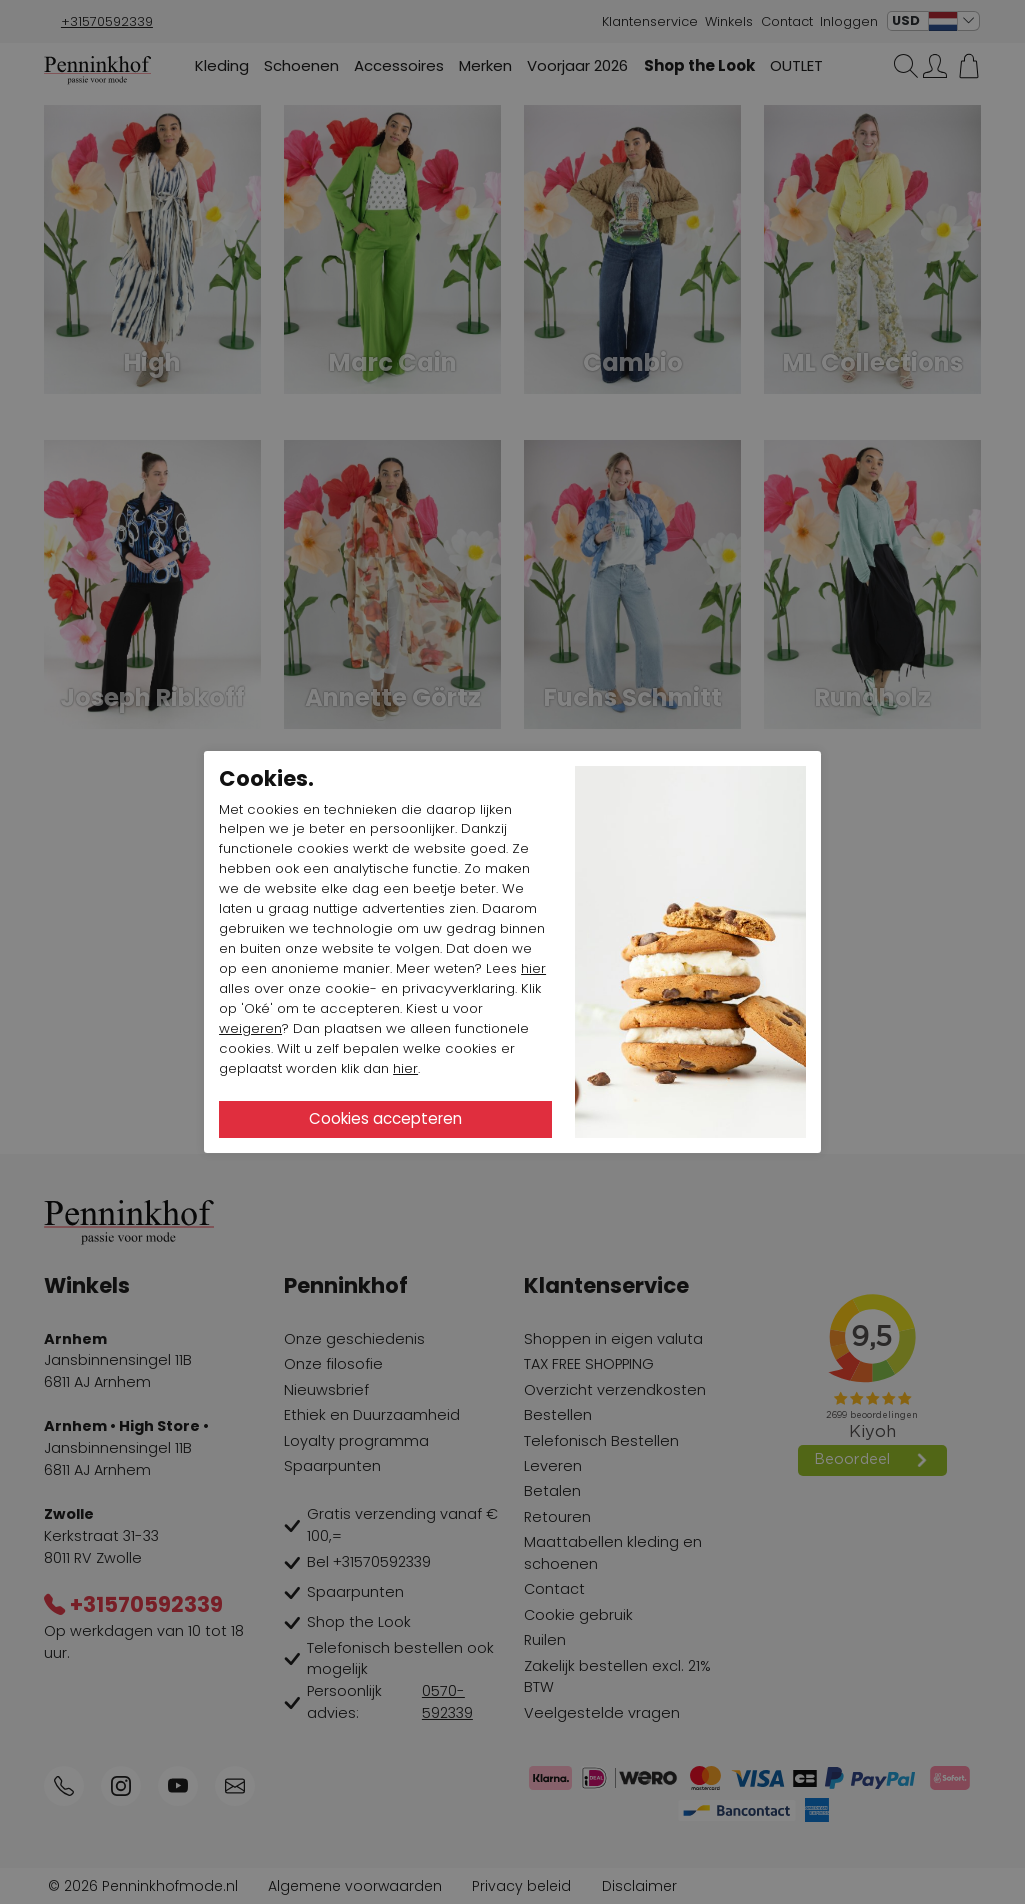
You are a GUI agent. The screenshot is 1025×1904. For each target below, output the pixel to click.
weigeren (250, 1028)
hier (533, 968)
